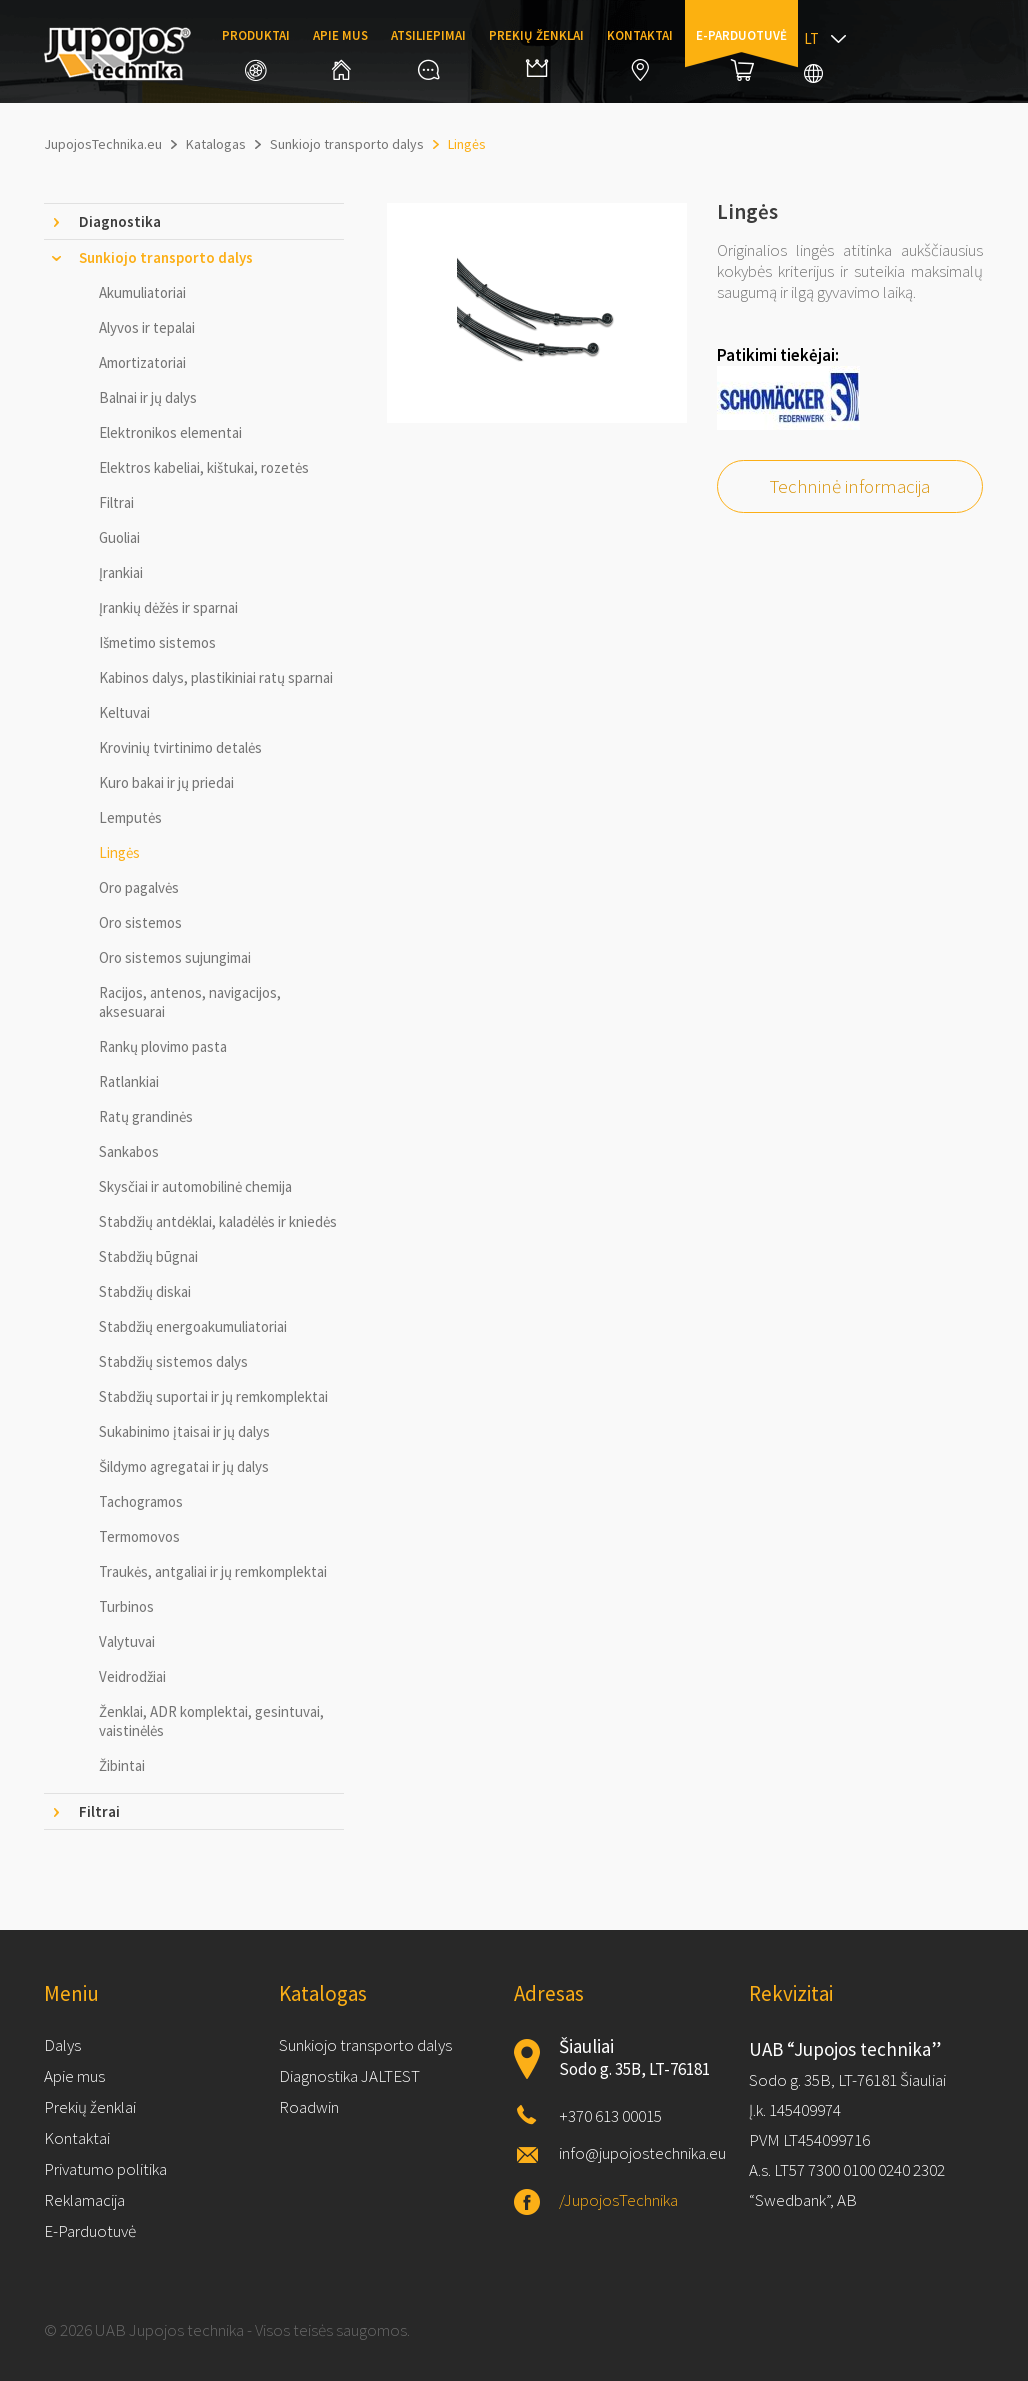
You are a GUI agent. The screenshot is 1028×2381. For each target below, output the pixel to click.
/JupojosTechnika (618, 2200)
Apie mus (340, 53)
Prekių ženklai (536, 52)
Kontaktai (640, 54)
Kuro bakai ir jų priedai (166, 782)
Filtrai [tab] (99, 1811)
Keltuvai (124, 712)
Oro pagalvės (139, 887)
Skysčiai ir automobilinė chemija (195, 1186)
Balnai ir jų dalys (148, 397)
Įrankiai (121, 572)
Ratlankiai (129, 1081)
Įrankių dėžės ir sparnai (168, 607)
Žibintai (122, 1765)
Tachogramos (141, 1501)
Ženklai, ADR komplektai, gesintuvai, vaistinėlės (211, 1721)
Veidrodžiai (132, 1676)
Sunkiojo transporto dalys (365, 2045)
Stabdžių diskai (145, 1291)
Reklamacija (84, 2200)
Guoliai (119, 537)
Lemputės (130, 817)
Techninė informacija (850, 486)
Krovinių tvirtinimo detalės (180, 747)
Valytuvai (127, 1641)
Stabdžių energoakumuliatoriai (193, 1326)
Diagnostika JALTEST (349, 2076)
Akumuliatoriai (142, 292)
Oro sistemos (140, 922)
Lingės (119, 852)
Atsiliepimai (428, 53)
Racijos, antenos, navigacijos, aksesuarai (190, 1002)
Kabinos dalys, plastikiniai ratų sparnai (216, 677)
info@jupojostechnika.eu (642, 2153)
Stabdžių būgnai (148, 1256)
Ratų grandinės (146, 1116)
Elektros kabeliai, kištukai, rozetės (204, 467)
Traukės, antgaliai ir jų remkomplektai (213, 1571)
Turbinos (126, 1606)
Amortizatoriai (142, 362)
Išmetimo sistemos (157, 642)
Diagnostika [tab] (120, 221)
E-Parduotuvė (90, 2231)
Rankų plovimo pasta (163, 1046)
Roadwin (309, 2107)
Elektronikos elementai (170, 432)
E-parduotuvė (741, 54)
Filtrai (116, 502)
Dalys (62, 2045)
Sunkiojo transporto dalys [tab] (166, 257)
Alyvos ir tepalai (147, 327)
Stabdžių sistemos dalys (173, 1361)
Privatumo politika (105, 2169)
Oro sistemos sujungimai (175, 957)
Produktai (256, 54)
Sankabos (129, 1151)
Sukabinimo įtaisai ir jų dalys (184, 1431)
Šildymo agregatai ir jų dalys (184, 1466)
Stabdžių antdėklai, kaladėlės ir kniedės (218, 1221)
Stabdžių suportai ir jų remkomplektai (213, 1396)
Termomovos (139, 1536)
